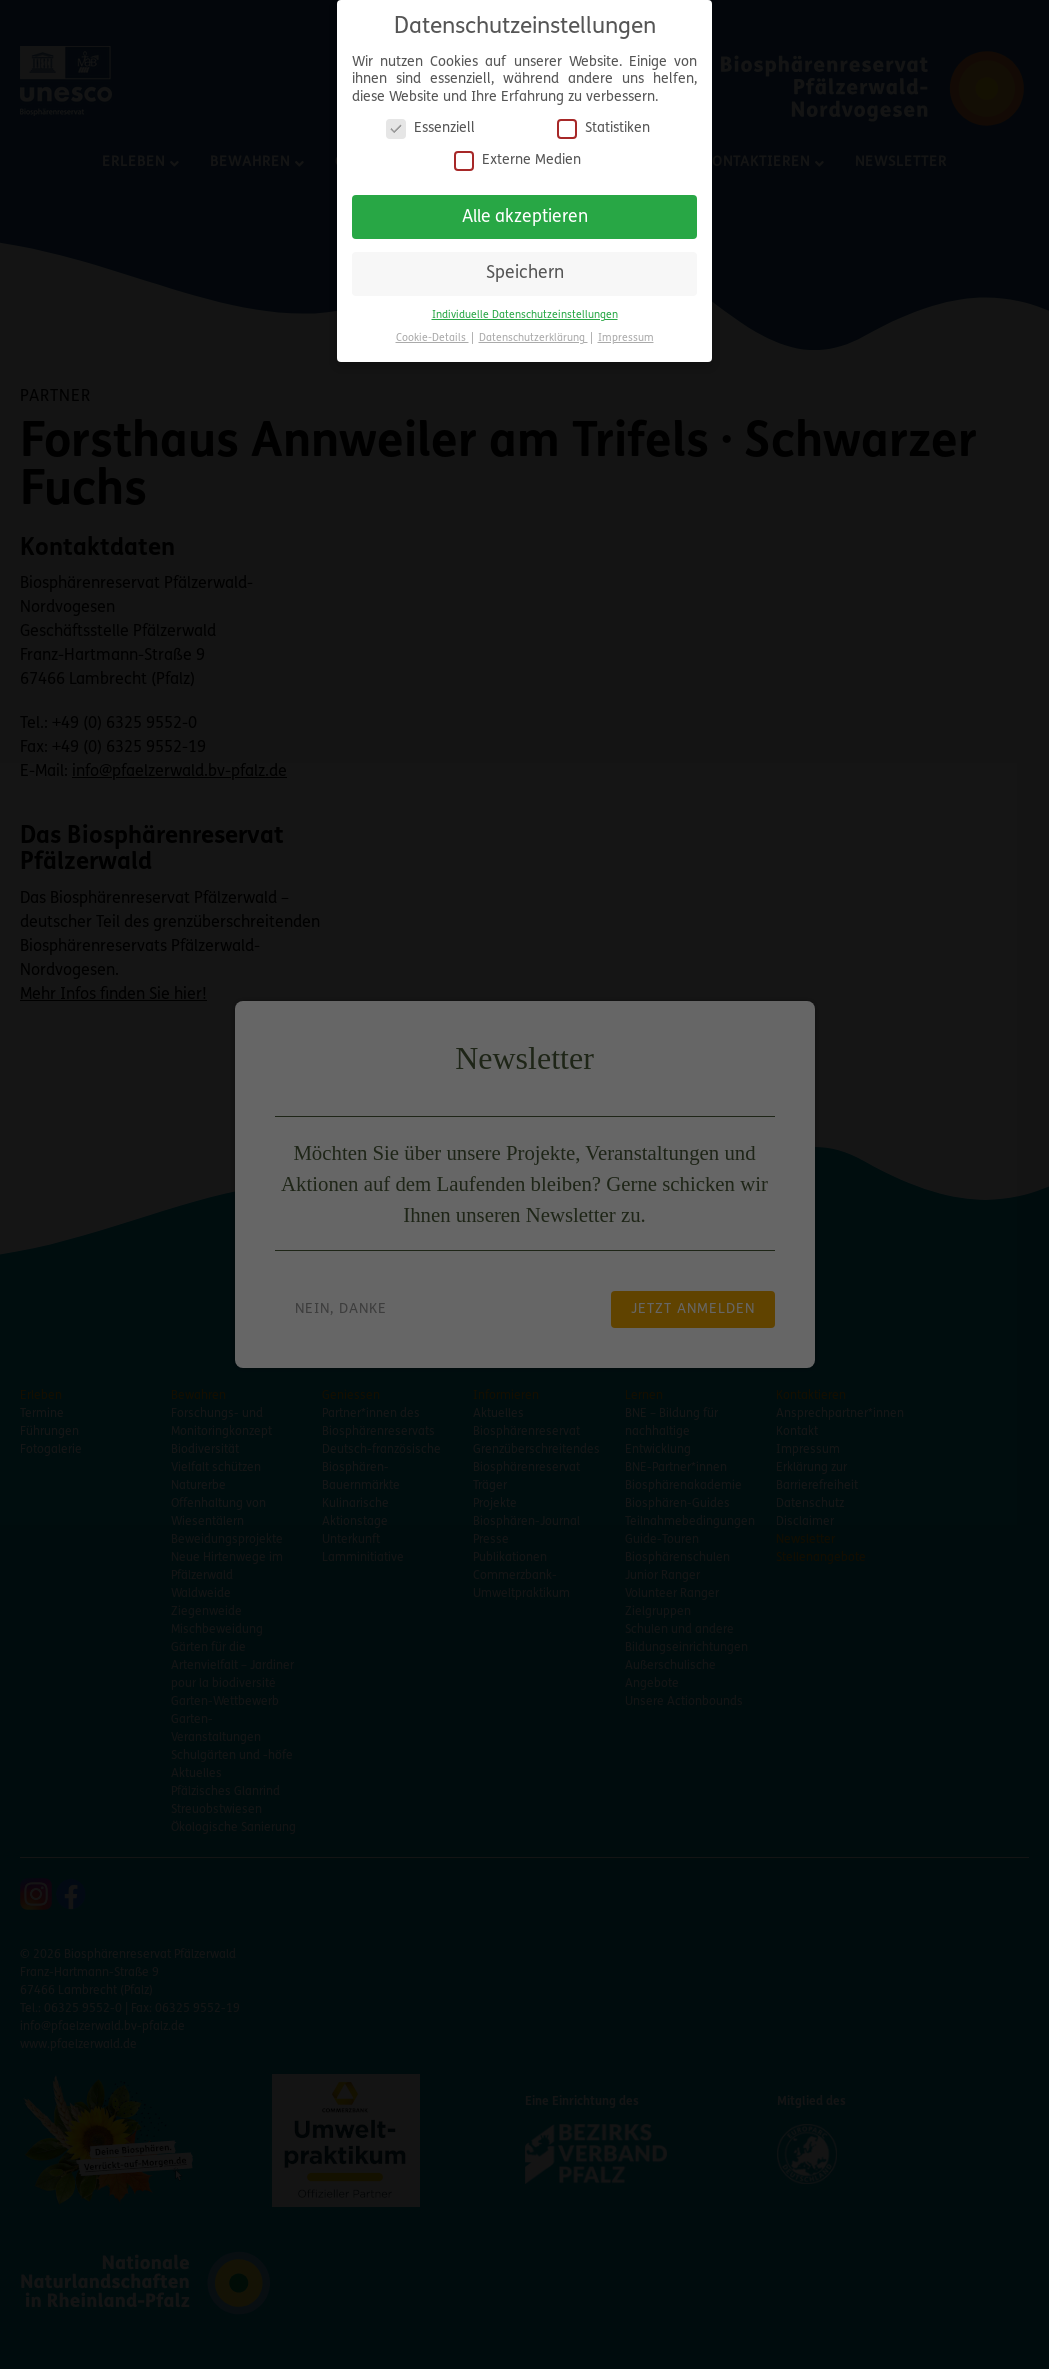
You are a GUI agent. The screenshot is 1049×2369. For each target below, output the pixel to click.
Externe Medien (517, 154)
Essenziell (430, 122)
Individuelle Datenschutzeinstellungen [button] (525, 309)
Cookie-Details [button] (432, 332)
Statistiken (603, 122)
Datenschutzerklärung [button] (533, 332)
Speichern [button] (525, 267)
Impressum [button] (626, 332)
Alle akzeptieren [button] (525, 211)
